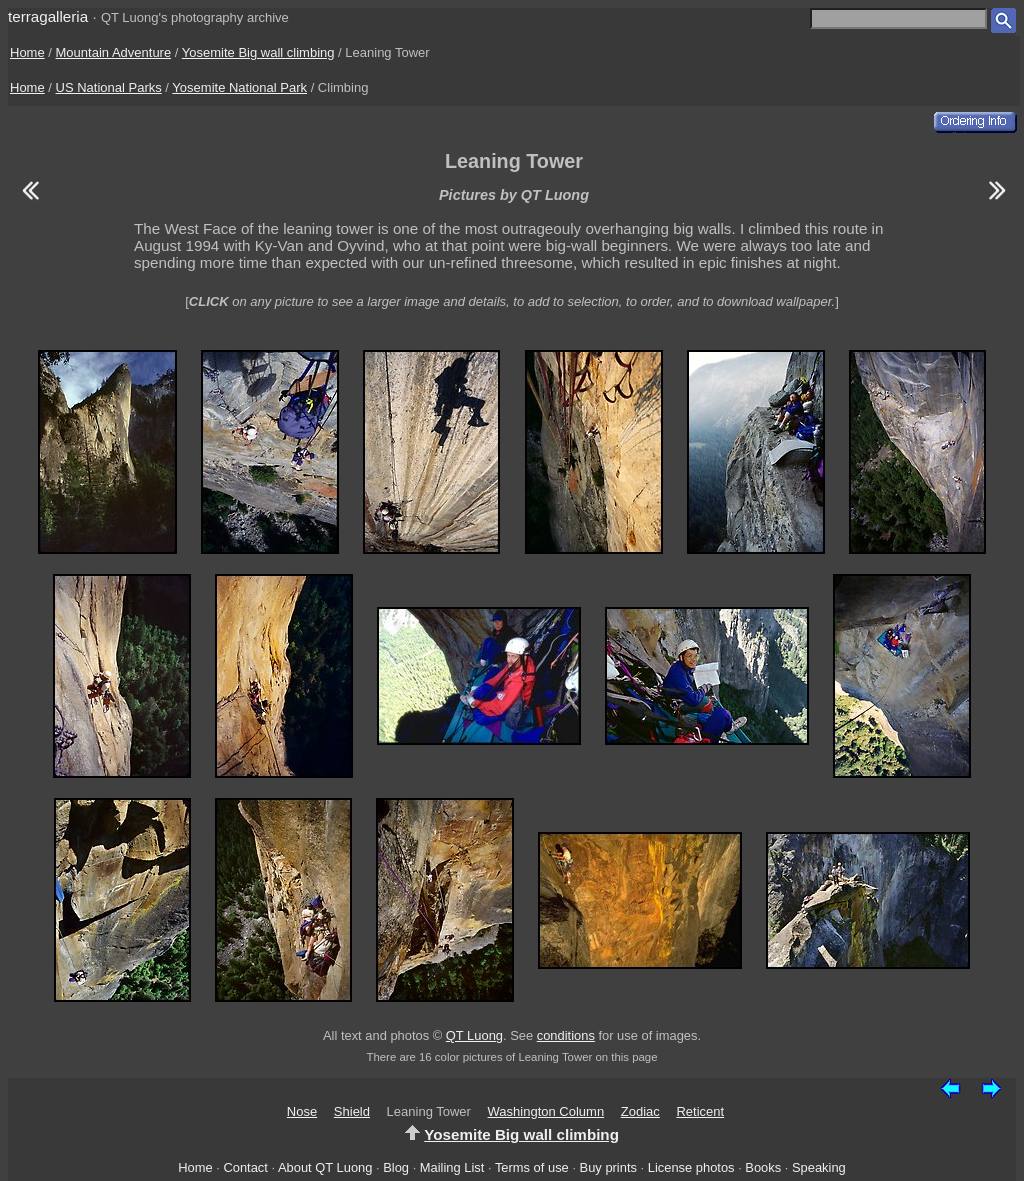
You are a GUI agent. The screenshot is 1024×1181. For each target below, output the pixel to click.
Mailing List (452, 1167)
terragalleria (48, 16)
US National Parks (109, 87)
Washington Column (546, 1111)
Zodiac (640, 1111)
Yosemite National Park (239, 87)
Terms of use (532, 1167)
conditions (566, 1035)
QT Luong (474, 1035)
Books (763, 1167)
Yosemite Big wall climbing (258, 52)
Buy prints (608, 1167)
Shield (352, 1111)
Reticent (700, 1111)
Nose (302, 1111)
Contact (245, 1167)
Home (27, 52)
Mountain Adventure (114, 52)
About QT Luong (325, 1167)
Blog (396, 1167)
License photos (691, 1167)
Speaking (819, 1167)
